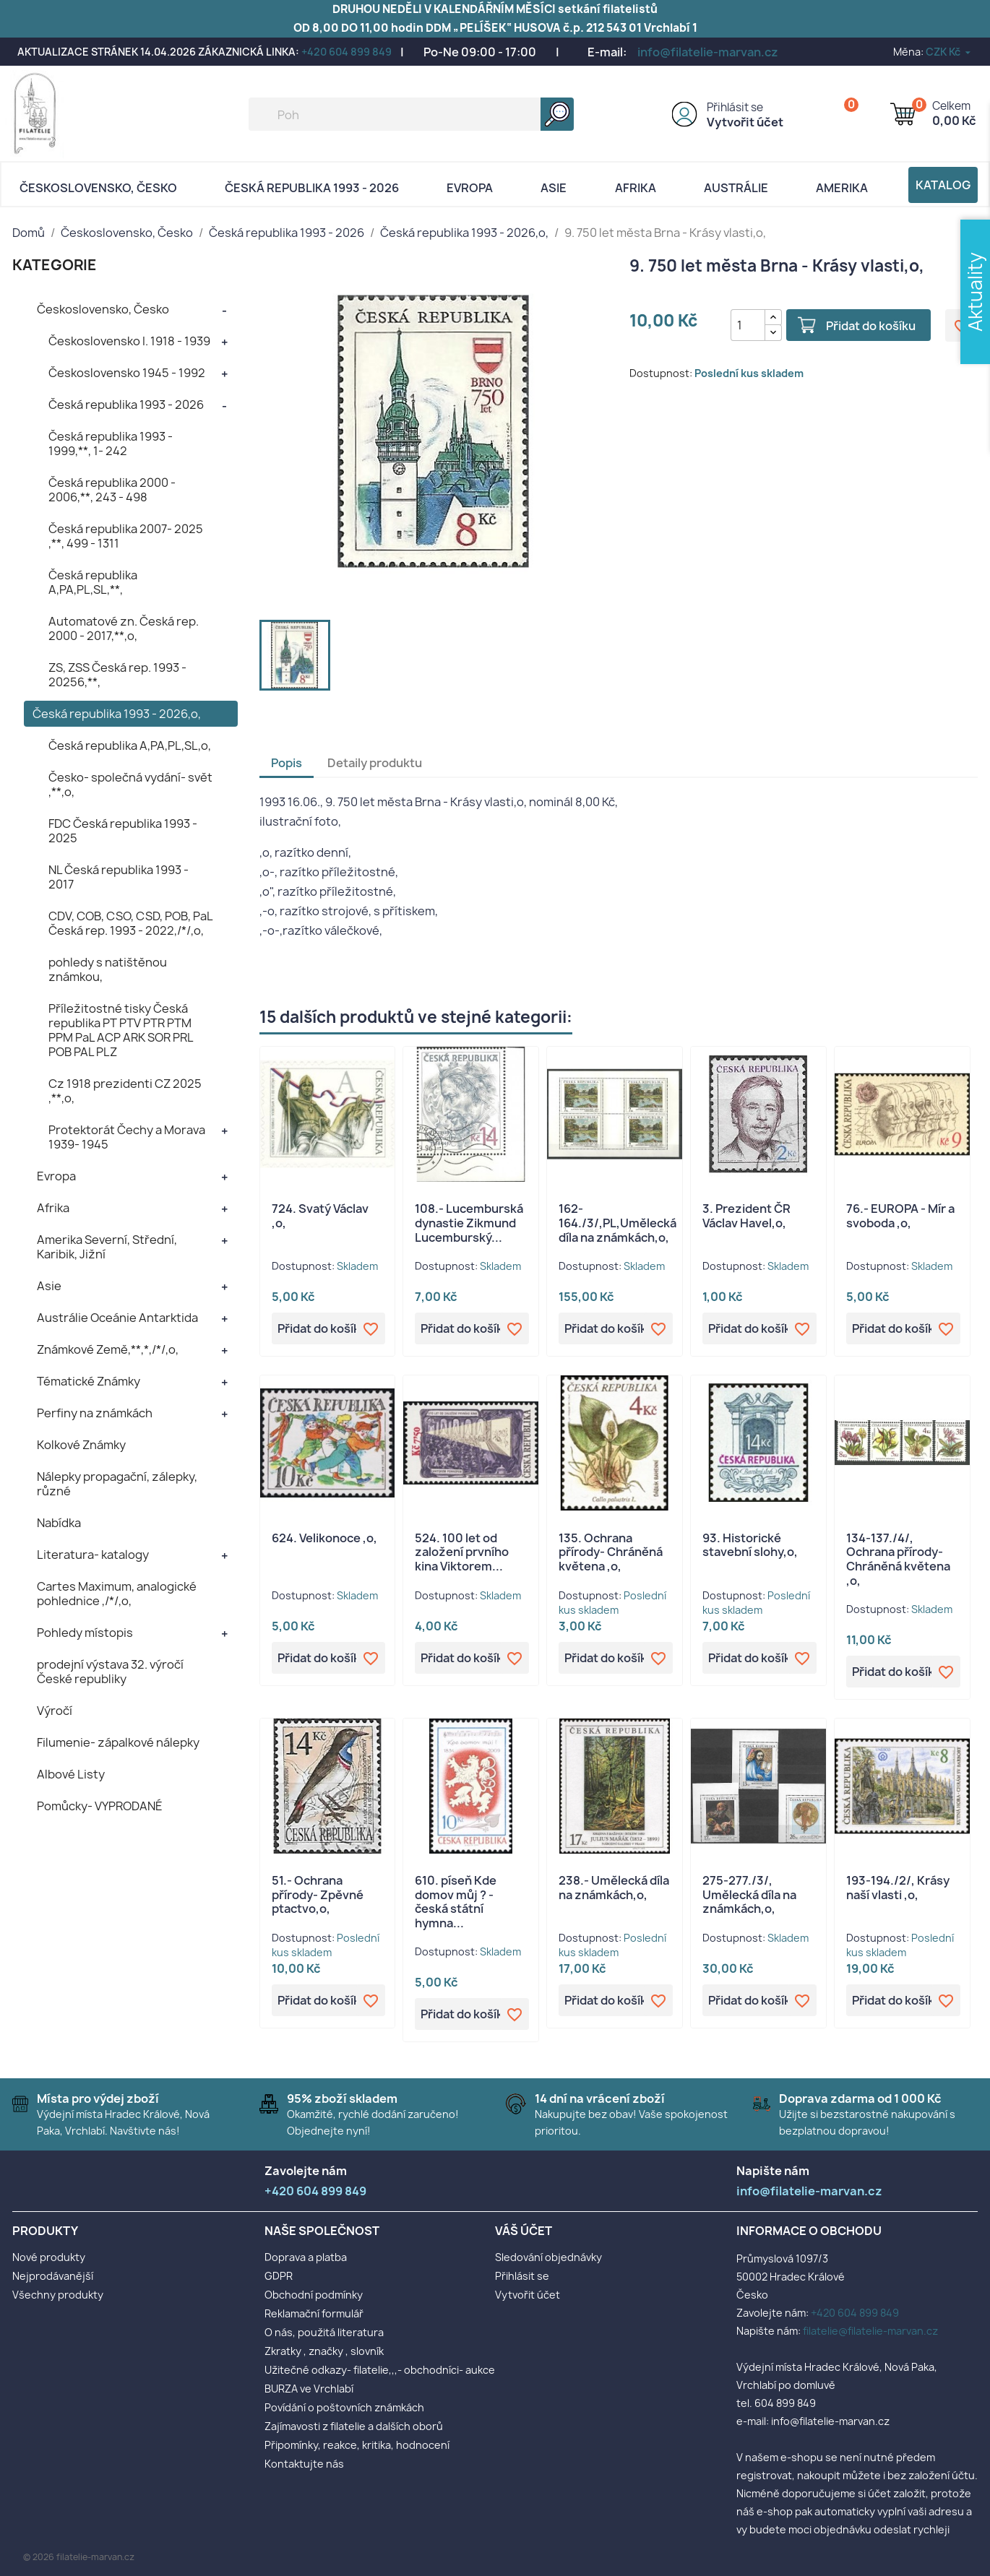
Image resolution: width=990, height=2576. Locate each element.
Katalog (943, 185)
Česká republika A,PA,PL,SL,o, (129, 745)
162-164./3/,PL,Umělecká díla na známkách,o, (617, 1223)
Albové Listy (71, 1774)
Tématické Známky (88, 1381)
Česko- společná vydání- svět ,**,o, (130, 784)
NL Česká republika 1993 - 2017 (118, 877)
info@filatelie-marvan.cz (707, 52)
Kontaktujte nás (304, 2464)
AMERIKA (842, 188)
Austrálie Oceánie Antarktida (117, 1318)
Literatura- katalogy (93, 1555)
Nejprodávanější (52, 2276)
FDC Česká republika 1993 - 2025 (122, 831)
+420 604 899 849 (346, 52)
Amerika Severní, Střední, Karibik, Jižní (107, 1247)
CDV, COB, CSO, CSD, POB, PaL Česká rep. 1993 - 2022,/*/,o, (130, 923)
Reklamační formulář (313, 2313)
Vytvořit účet (745, 122)
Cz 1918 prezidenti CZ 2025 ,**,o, (125, 1091)
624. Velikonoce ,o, (324, 1538)
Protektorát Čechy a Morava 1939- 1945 (126, 1137)
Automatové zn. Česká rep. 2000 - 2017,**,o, (123, 628)
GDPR (278, 2276)
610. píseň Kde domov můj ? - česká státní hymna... (455, 1901)
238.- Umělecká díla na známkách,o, (614, 1887)
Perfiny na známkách (94, 1413)
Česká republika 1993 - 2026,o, (117, 714)
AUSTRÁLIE (736, 188)
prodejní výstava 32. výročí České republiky (110, 1671)
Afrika (635, 188)
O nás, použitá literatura (324, 2332)
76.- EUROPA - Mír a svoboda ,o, (900, 1216)
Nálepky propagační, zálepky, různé (117, 1484)
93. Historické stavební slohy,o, (750, 1545)
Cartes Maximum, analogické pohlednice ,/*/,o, (117, 1593)
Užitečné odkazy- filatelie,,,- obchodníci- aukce (379, 2370)
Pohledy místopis (85, 1633)
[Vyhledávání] (411, 114)
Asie (554, 188)
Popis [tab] (286, 763)
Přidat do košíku (871, 326)
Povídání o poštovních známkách (344, 2407)
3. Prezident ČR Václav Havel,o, (746, 1216)
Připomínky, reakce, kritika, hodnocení (356, 2445)
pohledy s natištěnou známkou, (107, 969)
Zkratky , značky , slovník (324, 2351)
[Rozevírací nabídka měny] (949, 51)
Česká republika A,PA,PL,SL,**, (92, 582)
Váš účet (523, 2231)
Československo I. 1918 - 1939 (129, 341)
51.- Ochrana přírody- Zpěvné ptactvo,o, (317, 1894)
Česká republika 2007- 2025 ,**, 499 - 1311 (125, 536)
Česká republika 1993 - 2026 (312, 188)
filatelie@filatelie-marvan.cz (870, 2331)
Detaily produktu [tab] (374, 763)
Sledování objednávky (548, 2257)
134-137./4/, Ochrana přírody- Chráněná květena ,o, (898, 1559)
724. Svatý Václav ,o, (320, 1216)
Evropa (470, 188)
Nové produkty (48, 2257)
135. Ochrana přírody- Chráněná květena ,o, (611, 1552)
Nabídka (59, 1523)
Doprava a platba (305, 2257)
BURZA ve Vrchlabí (308, 2388)
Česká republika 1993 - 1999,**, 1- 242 (110, 443)
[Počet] (748, 325)
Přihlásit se (735, 107)
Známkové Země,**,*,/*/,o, (107, 1349)
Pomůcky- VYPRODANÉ (100, 1806)
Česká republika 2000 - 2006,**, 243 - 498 (112, 490)
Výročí (54, 1711)
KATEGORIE (54, 265)
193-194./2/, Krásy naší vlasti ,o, (898, 1887)
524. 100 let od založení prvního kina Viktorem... (462, 1552)
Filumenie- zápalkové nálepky (118, 1742)
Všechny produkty (57, 2294)
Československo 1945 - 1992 (126, 373)
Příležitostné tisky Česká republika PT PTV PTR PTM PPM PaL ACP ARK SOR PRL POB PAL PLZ (120, 1030)
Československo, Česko (98, 188)
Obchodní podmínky (313, 2294)
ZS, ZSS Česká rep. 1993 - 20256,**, (117, 675)
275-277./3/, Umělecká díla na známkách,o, (749, 1894)
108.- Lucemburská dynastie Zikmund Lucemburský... (469, 1223)
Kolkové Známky (81, 1445)
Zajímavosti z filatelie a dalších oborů (353, 2426)
